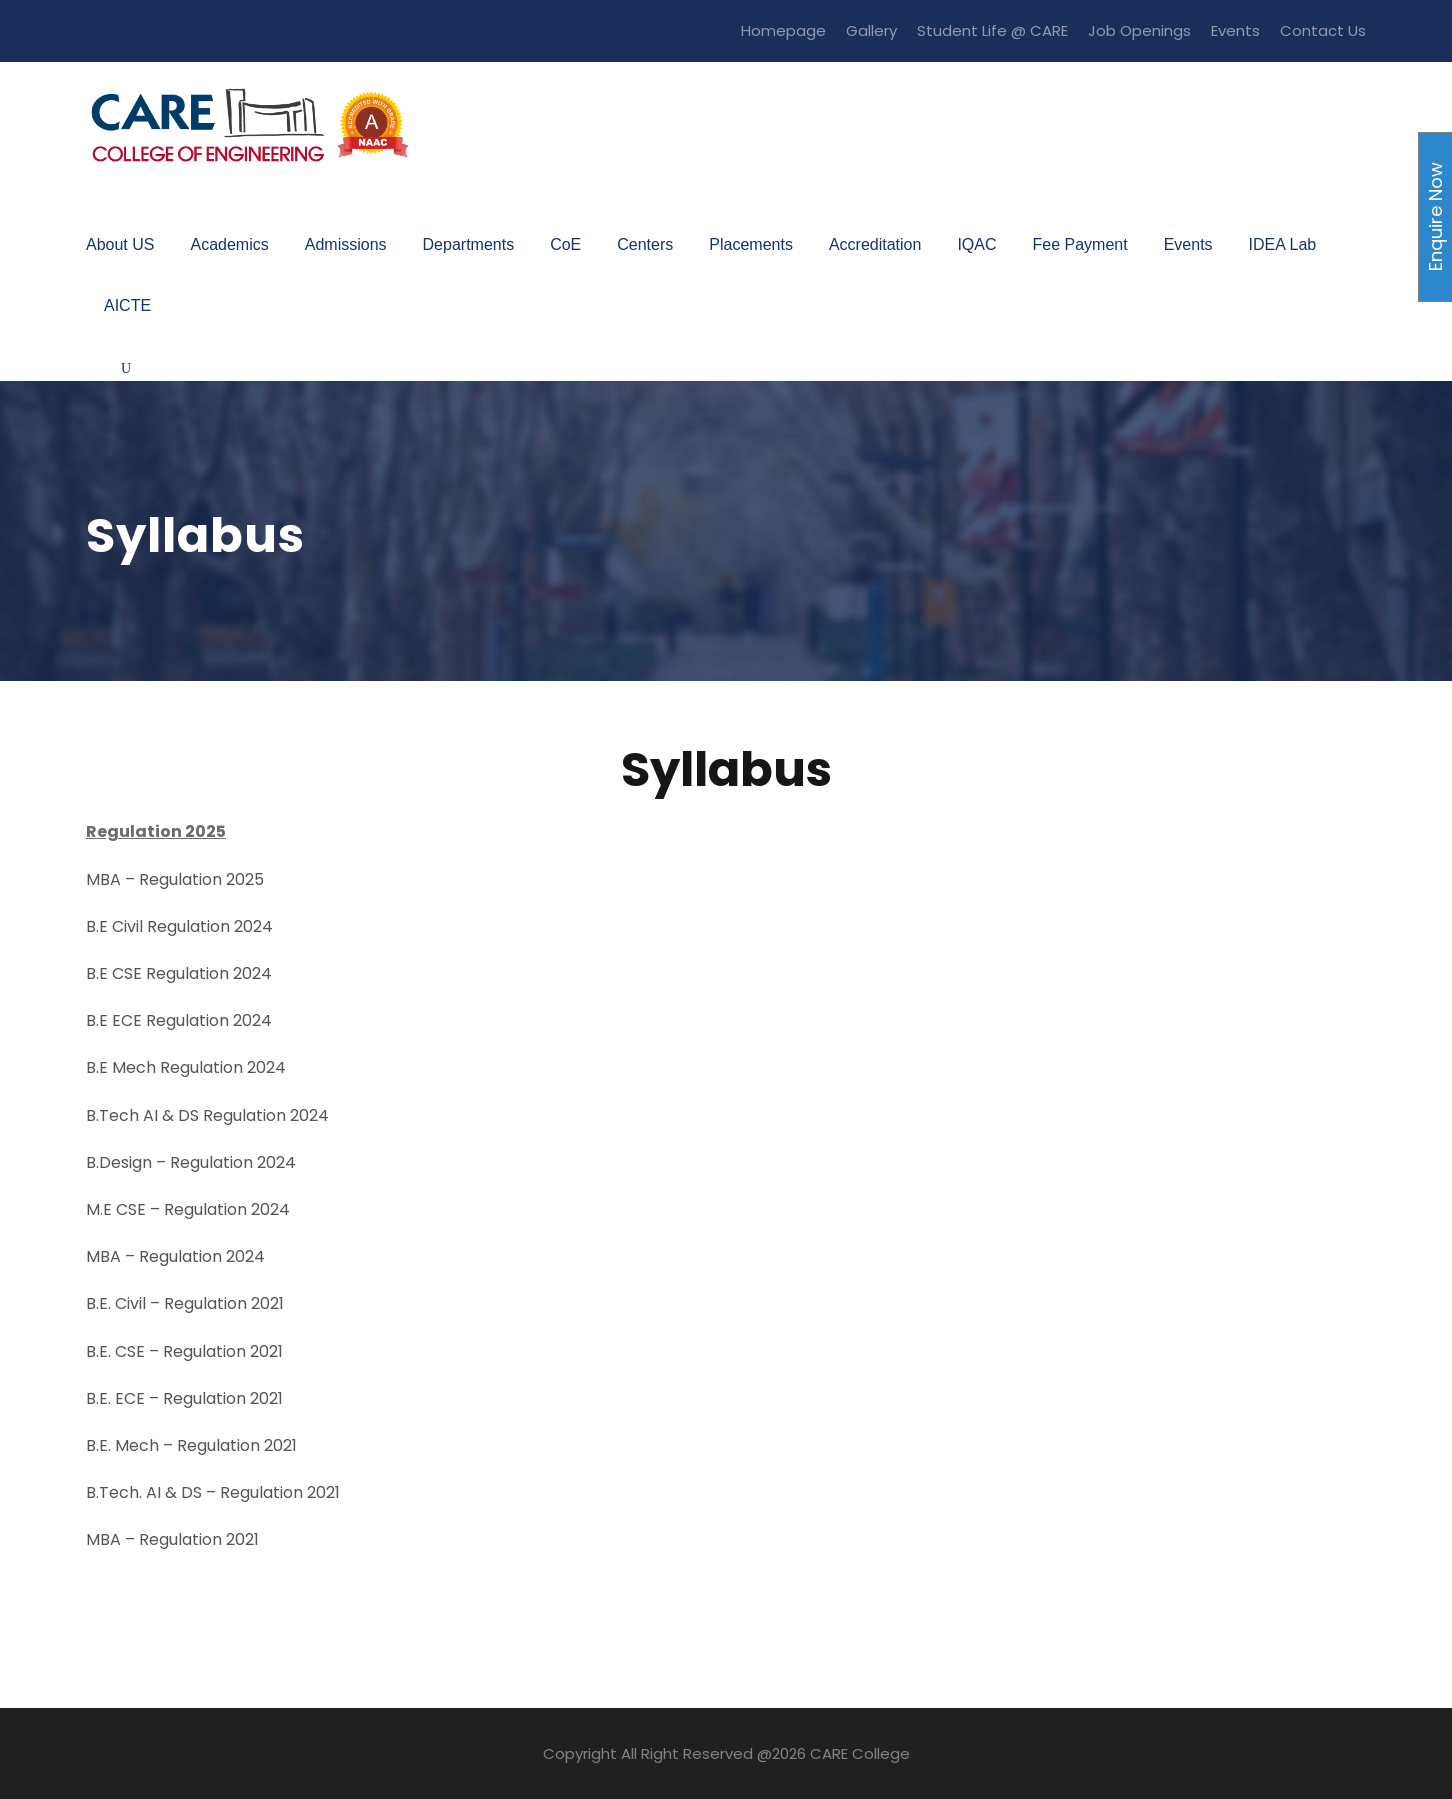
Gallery (871, 30)
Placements (751, 244)
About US (120, 244)
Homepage (783, 30)
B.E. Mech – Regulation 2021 (191, 1445)
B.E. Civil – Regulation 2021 (185, 1303)
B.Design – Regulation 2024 (191, 1162)
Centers (645, 244)
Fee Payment (1080, 244)
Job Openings (1139, 30)
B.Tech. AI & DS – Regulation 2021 (213, 1492)
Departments (469, 244)
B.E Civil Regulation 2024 (179, 926)
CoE (565, 244)
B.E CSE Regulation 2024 (179, 973)
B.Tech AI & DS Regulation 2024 (207, 1115)
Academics (229, 244)
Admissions (346, 244)
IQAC (976, 244)
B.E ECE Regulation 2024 (179, 1020)
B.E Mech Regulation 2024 (186, 1067)
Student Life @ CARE (992, 30)
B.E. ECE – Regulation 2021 (184, 1398)
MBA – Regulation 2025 (175, 879)
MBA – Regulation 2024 (175, 1256)
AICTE (127, 305)
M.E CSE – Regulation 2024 (188, 1209)
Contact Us (1323, 30)
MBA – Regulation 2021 (172, 1539)
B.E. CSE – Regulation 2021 (184, 1351)
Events (1235, 30)
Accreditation (875, 244)
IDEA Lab (1283, 244)
